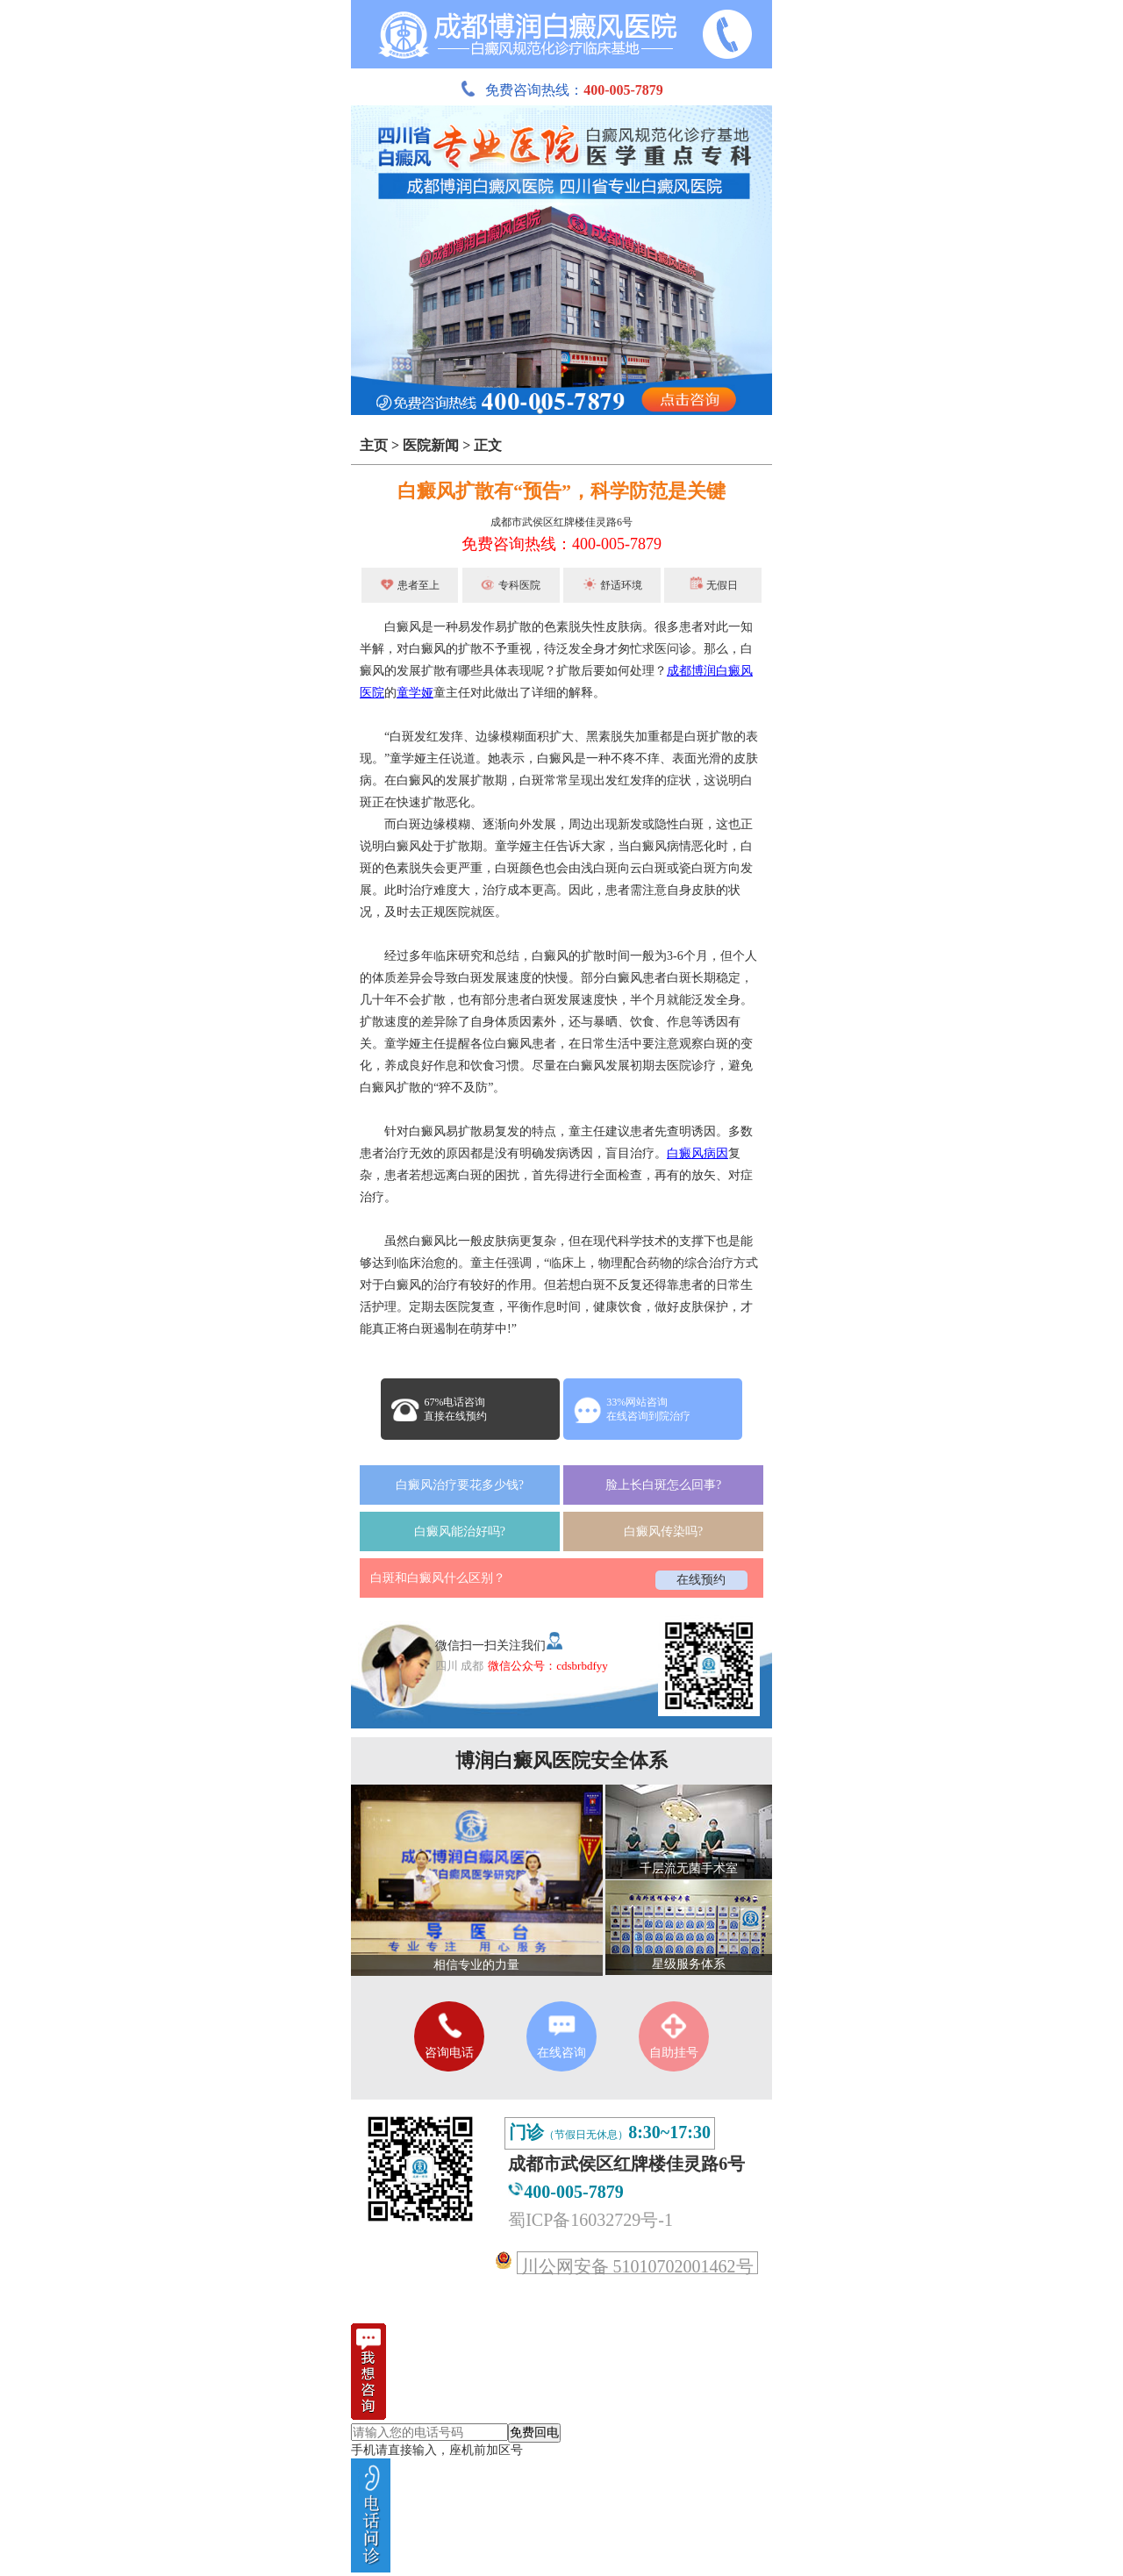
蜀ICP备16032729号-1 (590, 2219)
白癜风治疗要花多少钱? (460, 1485)
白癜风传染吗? (663, 1531)
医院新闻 (431, 445)
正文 (488, 445)
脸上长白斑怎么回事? (663, 1485)
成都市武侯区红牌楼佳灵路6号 (561, 522)
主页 (374, 445)
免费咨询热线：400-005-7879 (561, 544)
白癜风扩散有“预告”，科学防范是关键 (561, 491)
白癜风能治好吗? (459, 1531)
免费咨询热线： (561, 89)
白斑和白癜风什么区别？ (437, 1578)
